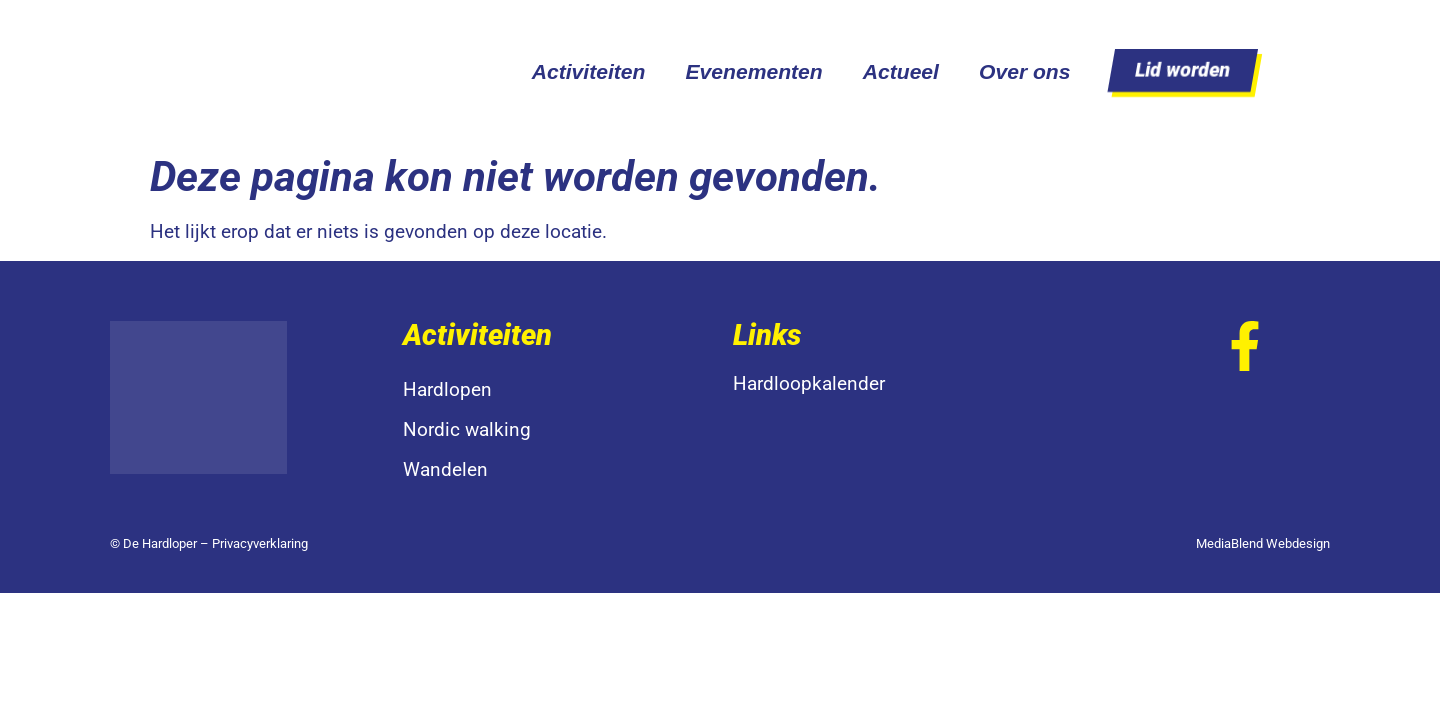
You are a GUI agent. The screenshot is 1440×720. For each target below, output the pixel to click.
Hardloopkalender (809, 383)
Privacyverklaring (260, 543)
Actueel (901, 71)
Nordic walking (467, 429)
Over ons (1025, 71)
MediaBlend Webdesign (1263, 543)
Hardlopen (447, 389)
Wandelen (445, 469)
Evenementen (753, 71)
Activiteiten (589, 71)
